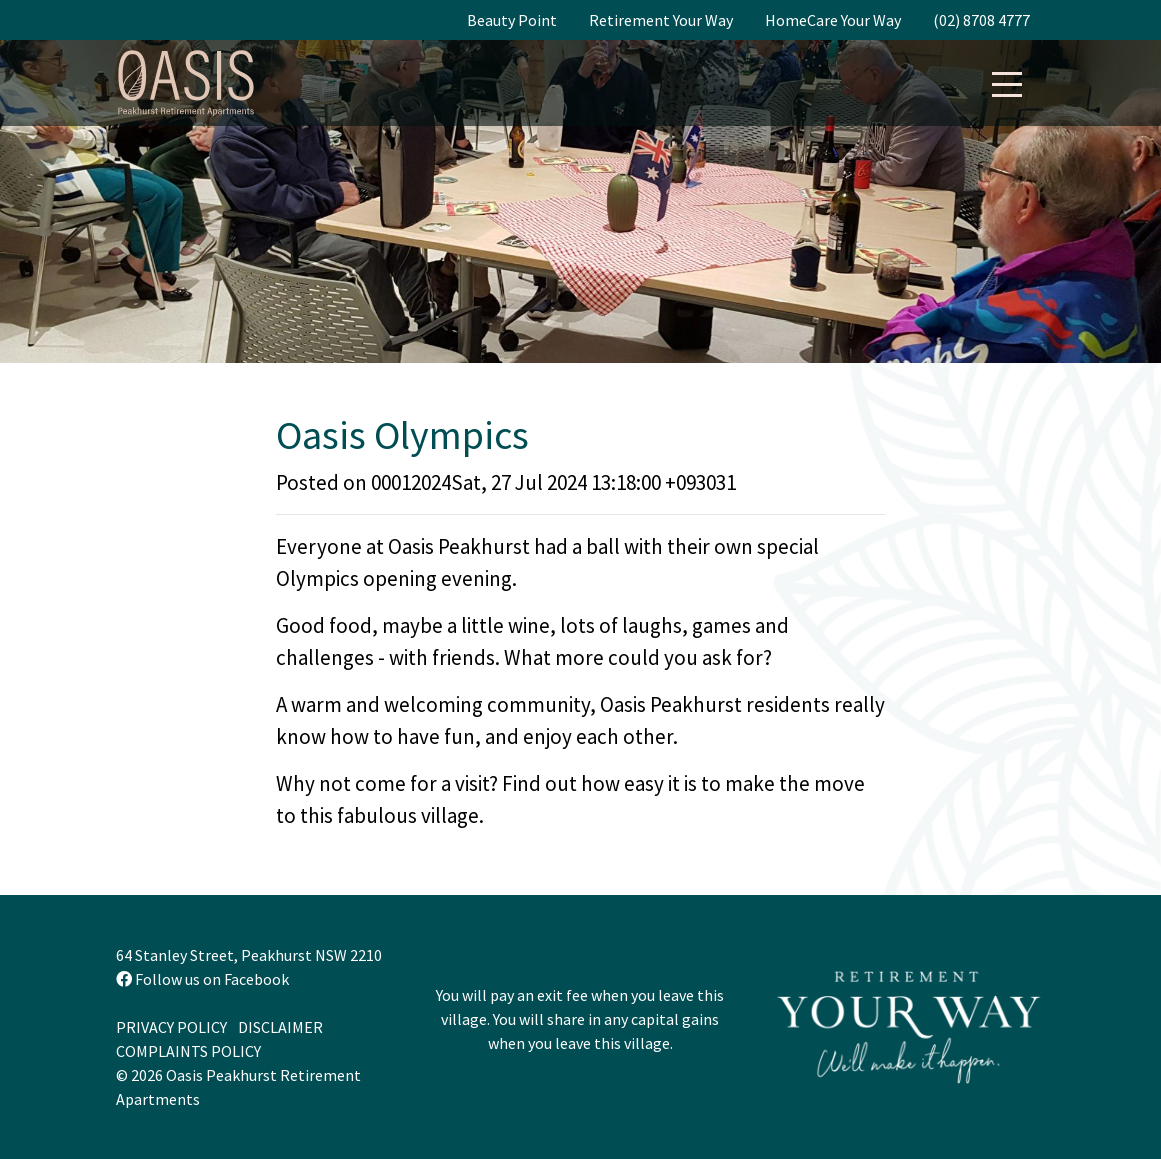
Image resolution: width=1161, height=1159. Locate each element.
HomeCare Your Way (833, 20)
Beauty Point (512, 20)
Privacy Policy (171, 1027)
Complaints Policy (188, 1051)
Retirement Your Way (661, 20)
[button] (1007, 79)
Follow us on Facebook (202, 979)
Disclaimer (280, 1027)
